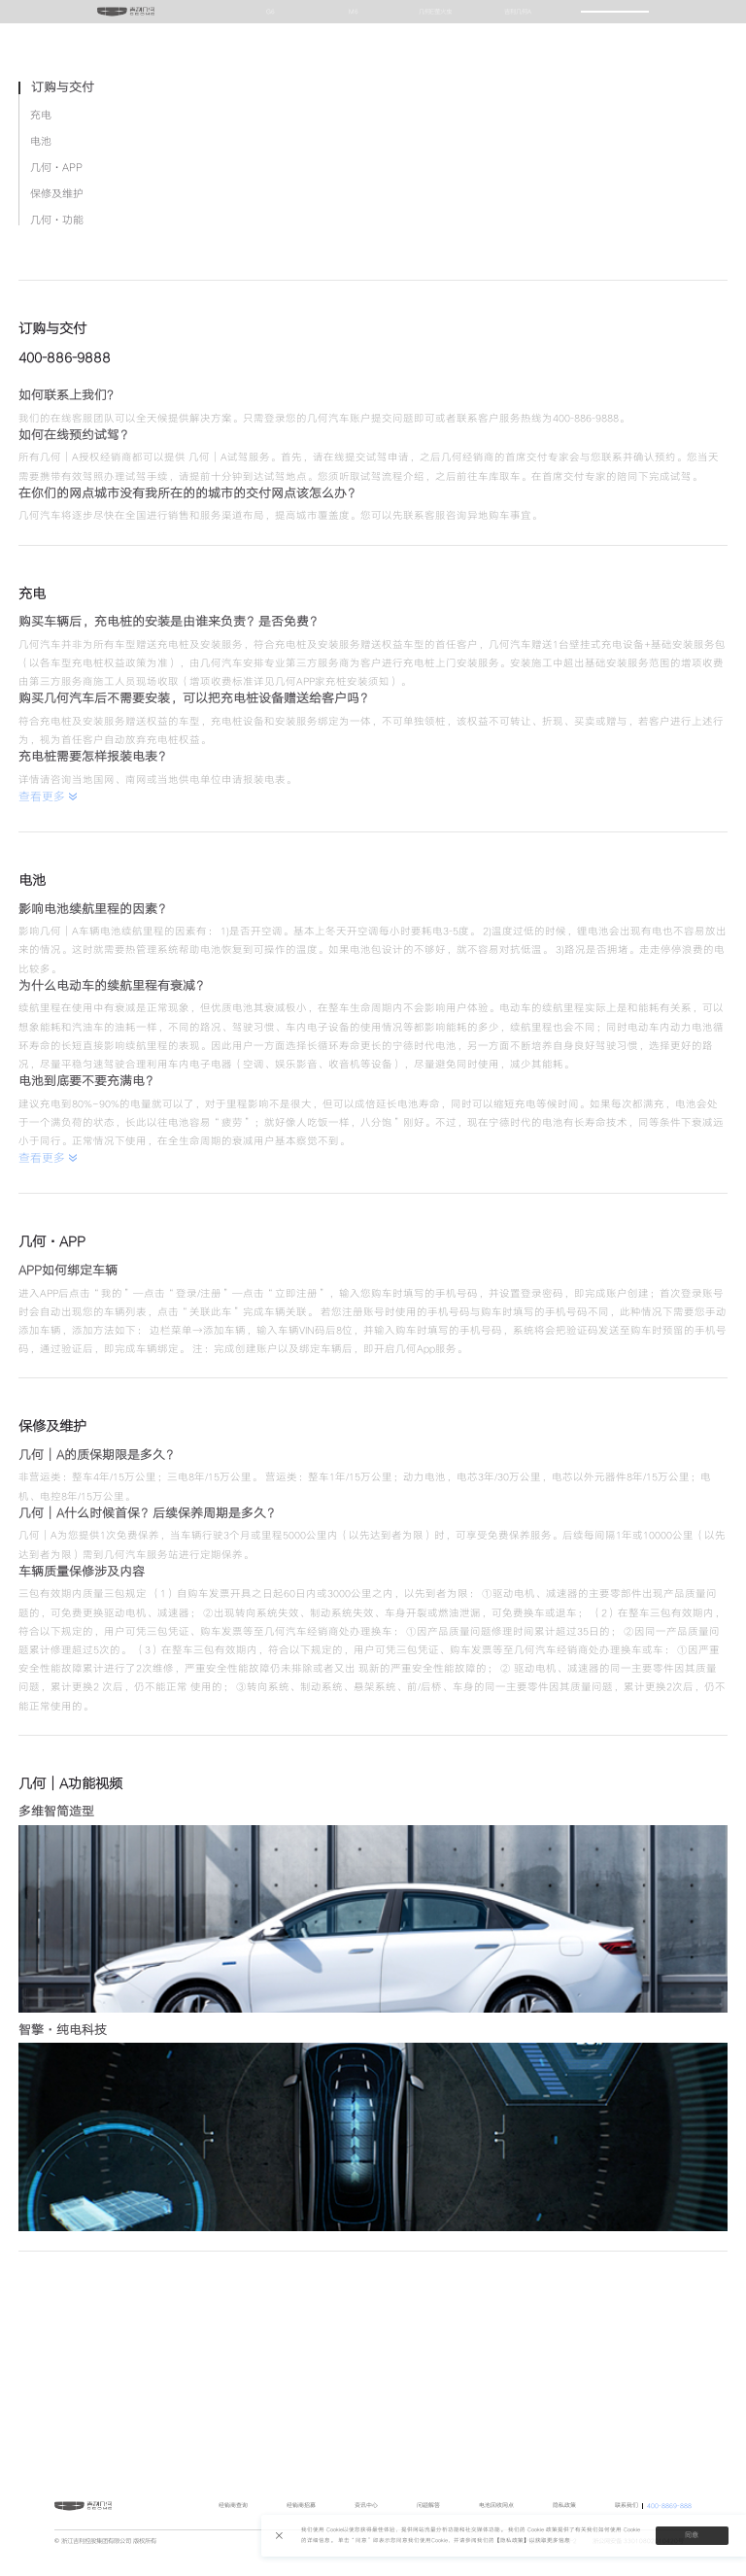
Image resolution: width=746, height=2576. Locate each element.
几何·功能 (57, 445)
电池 (40, 366)
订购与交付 (62, 313)
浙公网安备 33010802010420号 (638, 2565)
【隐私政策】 (511, 2540)
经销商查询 (233, 2529)
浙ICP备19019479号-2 (545, 2565)
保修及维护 (57, 419)
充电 (40, 340)
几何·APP (56, 393)
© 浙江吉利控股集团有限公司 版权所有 (105, 2565)
